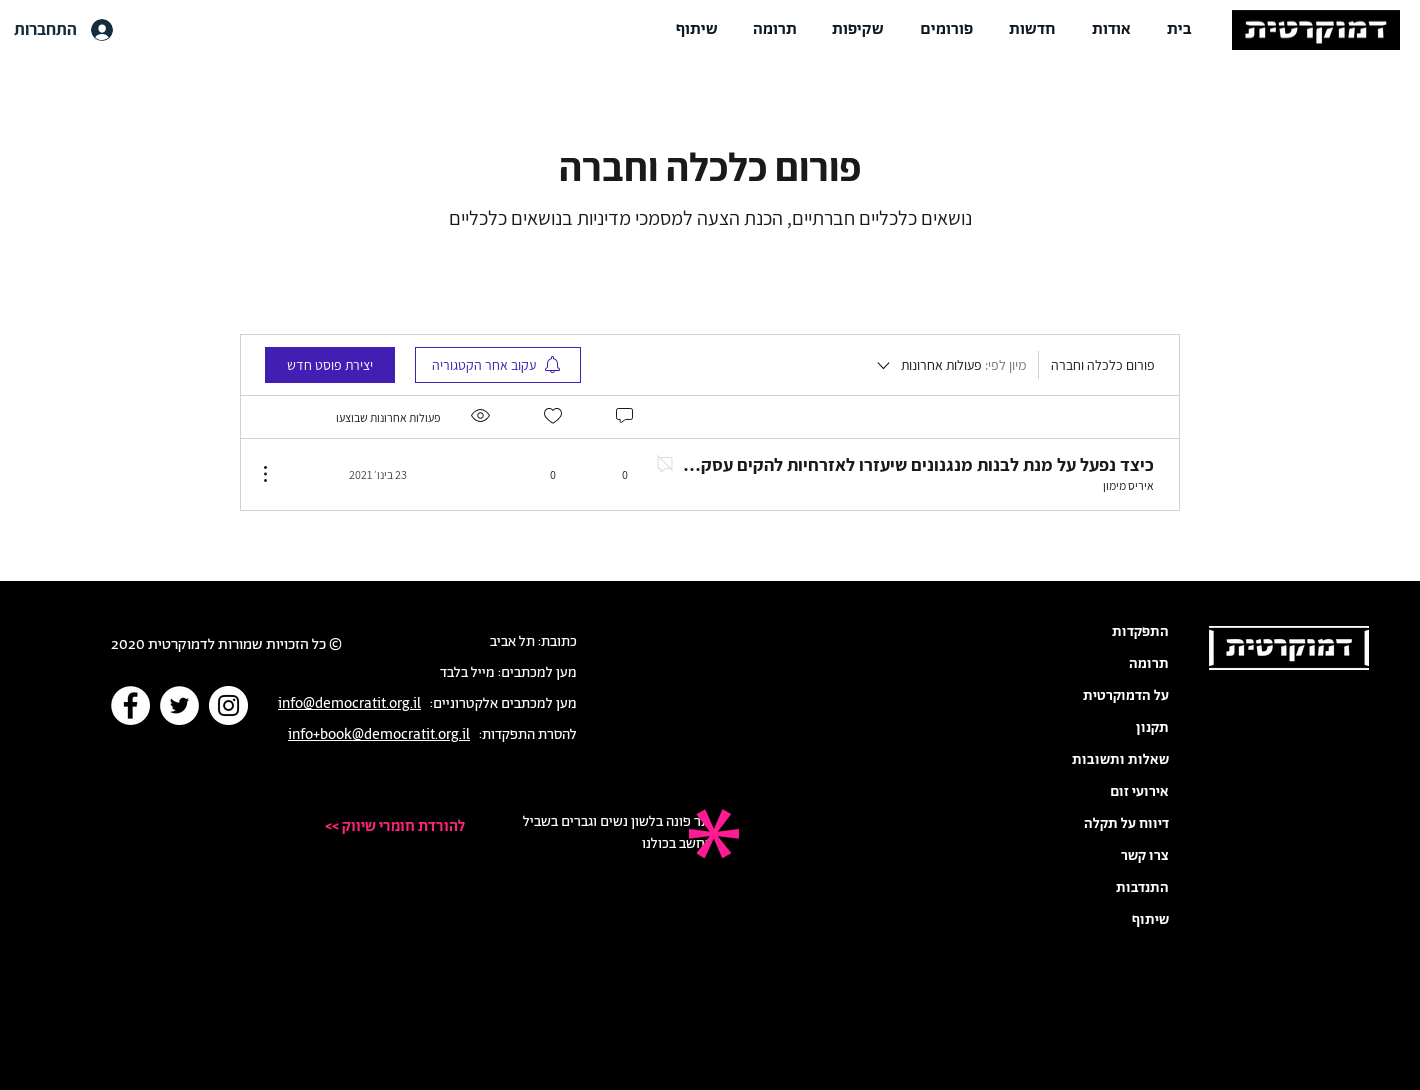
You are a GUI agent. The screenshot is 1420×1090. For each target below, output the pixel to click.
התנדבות (1142, 888)
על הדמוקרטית (1126, 696)
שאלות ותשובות (1120, 760)
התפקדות (1140, 632)
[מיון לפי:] (950, 365)
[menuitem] (498, 365)
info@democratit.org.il (349, 704)
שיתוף (1150, 920)
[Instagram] (228, 705)
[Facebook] (130, 705)
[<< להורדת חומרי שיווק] (378, 827)
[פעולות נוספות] (276, 474)
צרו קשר (1145, 856)
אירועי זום (1139, 792)
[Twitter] (179, 705)
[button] (1111, 30)
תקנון (1152, 728)
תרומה (1149, 664)
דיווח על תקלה (1126, 824)
